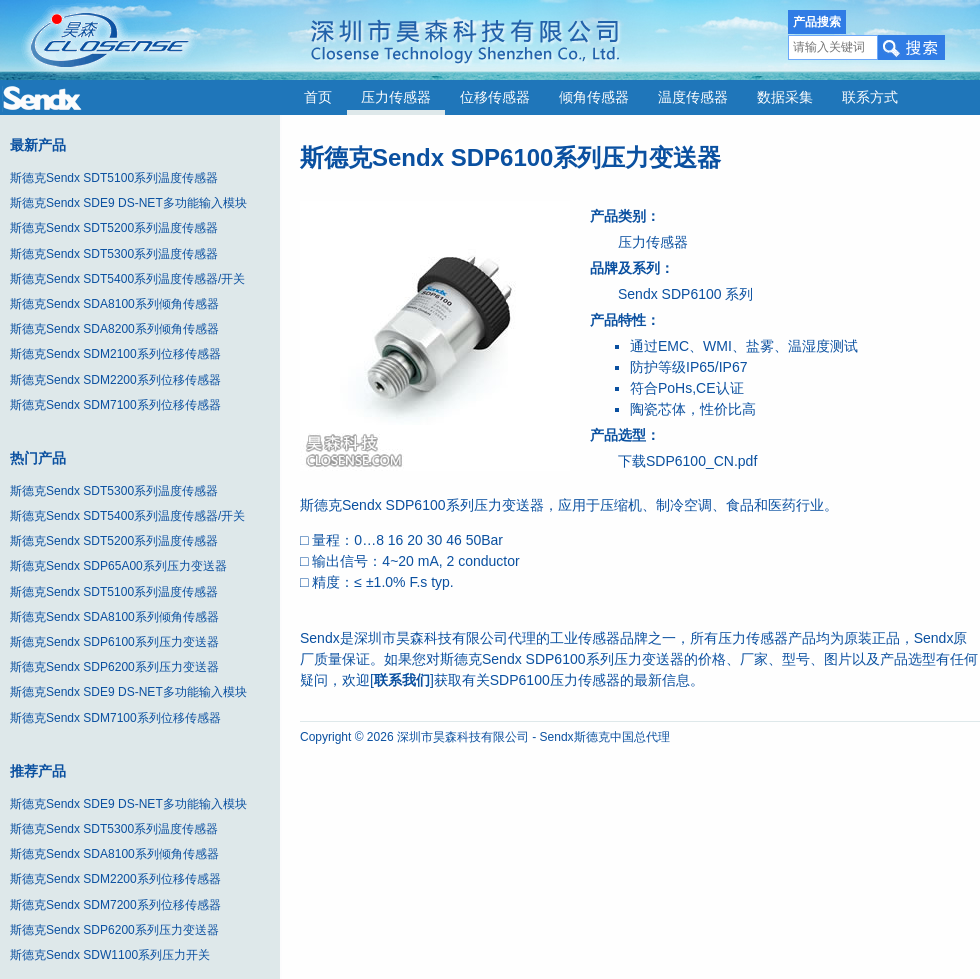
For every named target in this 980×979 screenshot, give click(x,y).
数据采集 (785, 97)
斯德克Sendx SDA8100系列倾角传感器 (114, 304)
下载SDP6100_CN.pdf (687, 461)
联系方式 (870, 97)
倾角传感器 (594, 97)
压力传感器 (396, 97)
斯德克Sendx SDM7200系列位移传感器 (115, 905)
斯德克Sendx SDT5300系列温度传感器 (114, 254)
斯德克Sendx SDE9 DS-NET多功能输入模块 (128, 203)
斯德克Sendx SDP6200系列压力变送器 (114, 667)
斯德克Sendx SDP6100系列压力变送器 (114, 642)
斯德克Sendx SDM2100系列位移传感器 (115, 354)
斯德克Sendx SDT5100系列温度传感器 (114, 178)
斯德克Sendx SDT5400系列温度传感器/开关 (127, 279)
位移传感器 (495, 97)
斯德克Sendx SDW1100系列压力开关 (110, 955)
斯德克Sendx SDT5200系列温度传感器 (114, 228)
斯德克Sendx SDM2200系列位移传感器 (115, 380)
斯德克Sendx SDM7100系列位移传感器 (115, 405)
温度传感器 (693, 97)
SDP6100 (692, 294)
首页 (318, 97)
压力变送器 (509, 505)
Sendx (638, 294)
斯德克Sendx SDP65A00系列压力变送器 (118, 566)
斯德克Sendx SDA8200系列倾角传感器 (114, 329)
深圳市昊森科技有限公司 (463, 737)
